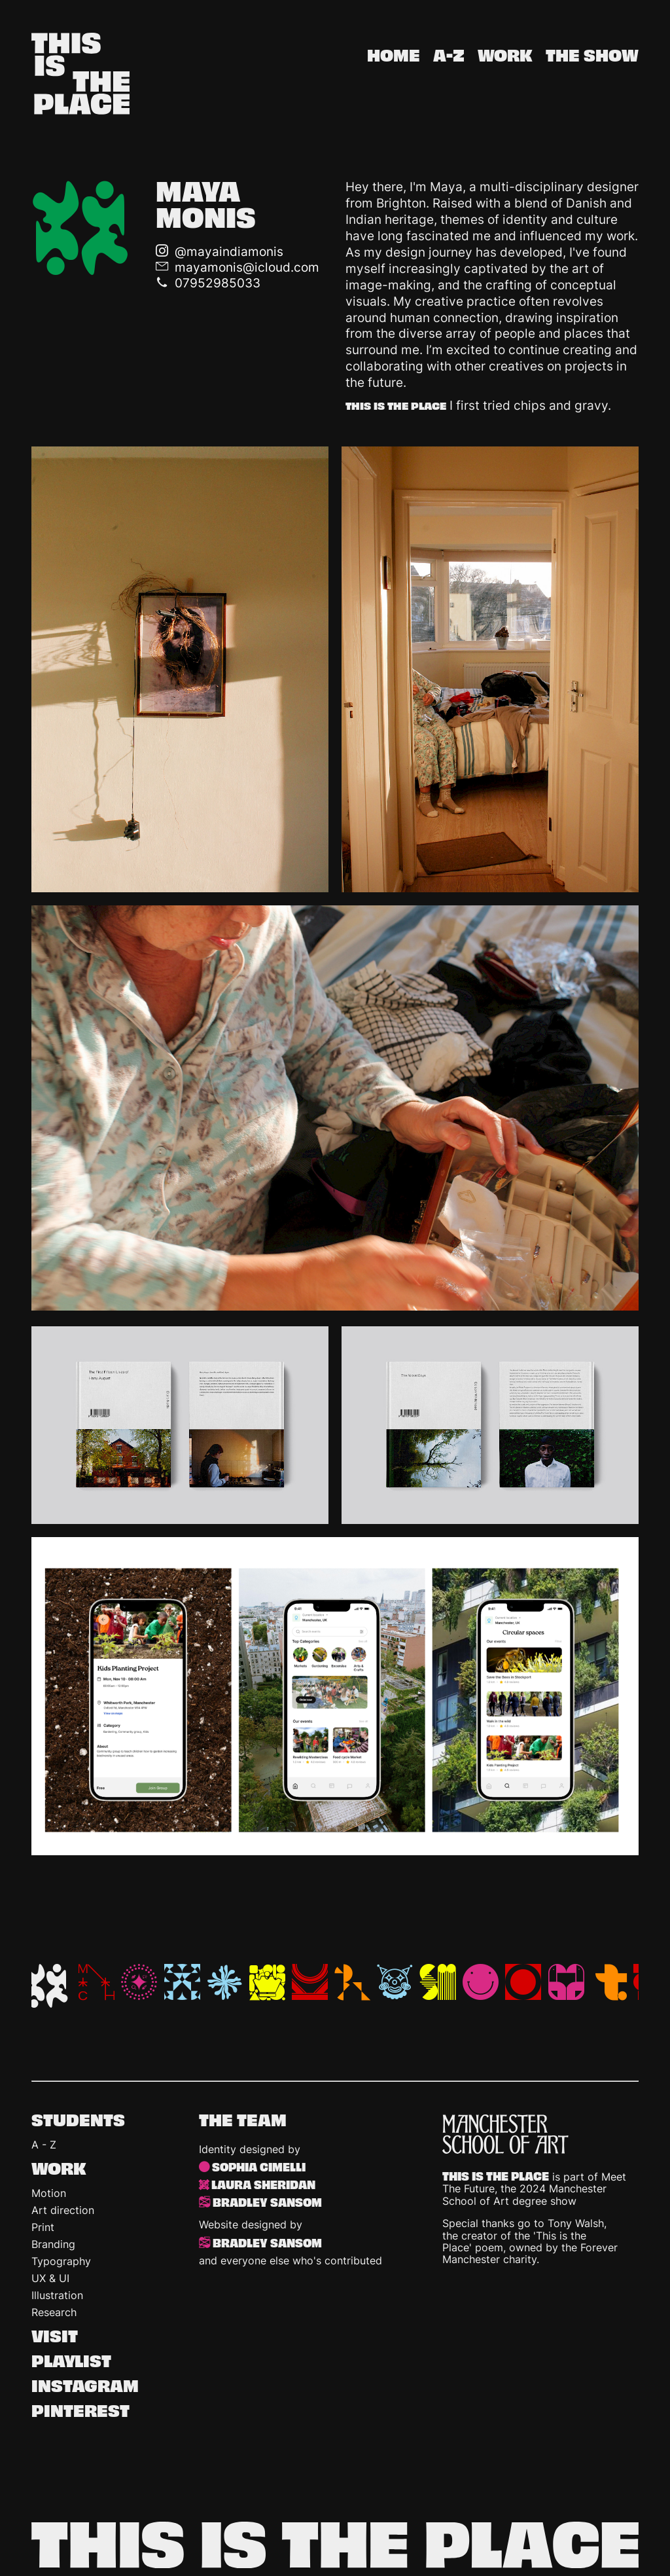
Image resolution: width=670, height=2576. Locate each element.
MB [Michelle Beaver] (139, 1982)
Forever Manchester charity (530, 2253)
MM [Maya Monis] (46, 1985)
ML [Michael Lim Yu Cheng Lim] (97, 1982)
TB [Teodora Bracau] (523, 1982)
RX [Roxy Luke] (352, 1982)
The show (592, 55)
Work (505, 55)
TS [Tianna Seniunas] (566, 1982)
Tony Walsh (576, 2223)
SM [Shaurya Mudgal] (437, 1982)
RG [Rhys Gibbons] (310, 1982)
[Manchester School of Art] (540, 2134)
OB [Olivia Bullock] (225, 1982)
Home (393, 55)
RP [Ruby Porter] (395, 1982)
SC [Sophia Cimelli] (481, 1982)
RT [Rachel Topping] (267, 1982)
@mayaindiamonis (229, 251)
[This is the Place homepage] (80, 76)
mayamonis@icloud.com (247, 267)
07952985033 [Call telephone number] (217, 283)
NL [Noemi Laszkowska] (182, 1982)
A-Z (449, 55)
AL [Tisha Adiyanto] (609, 1982)
